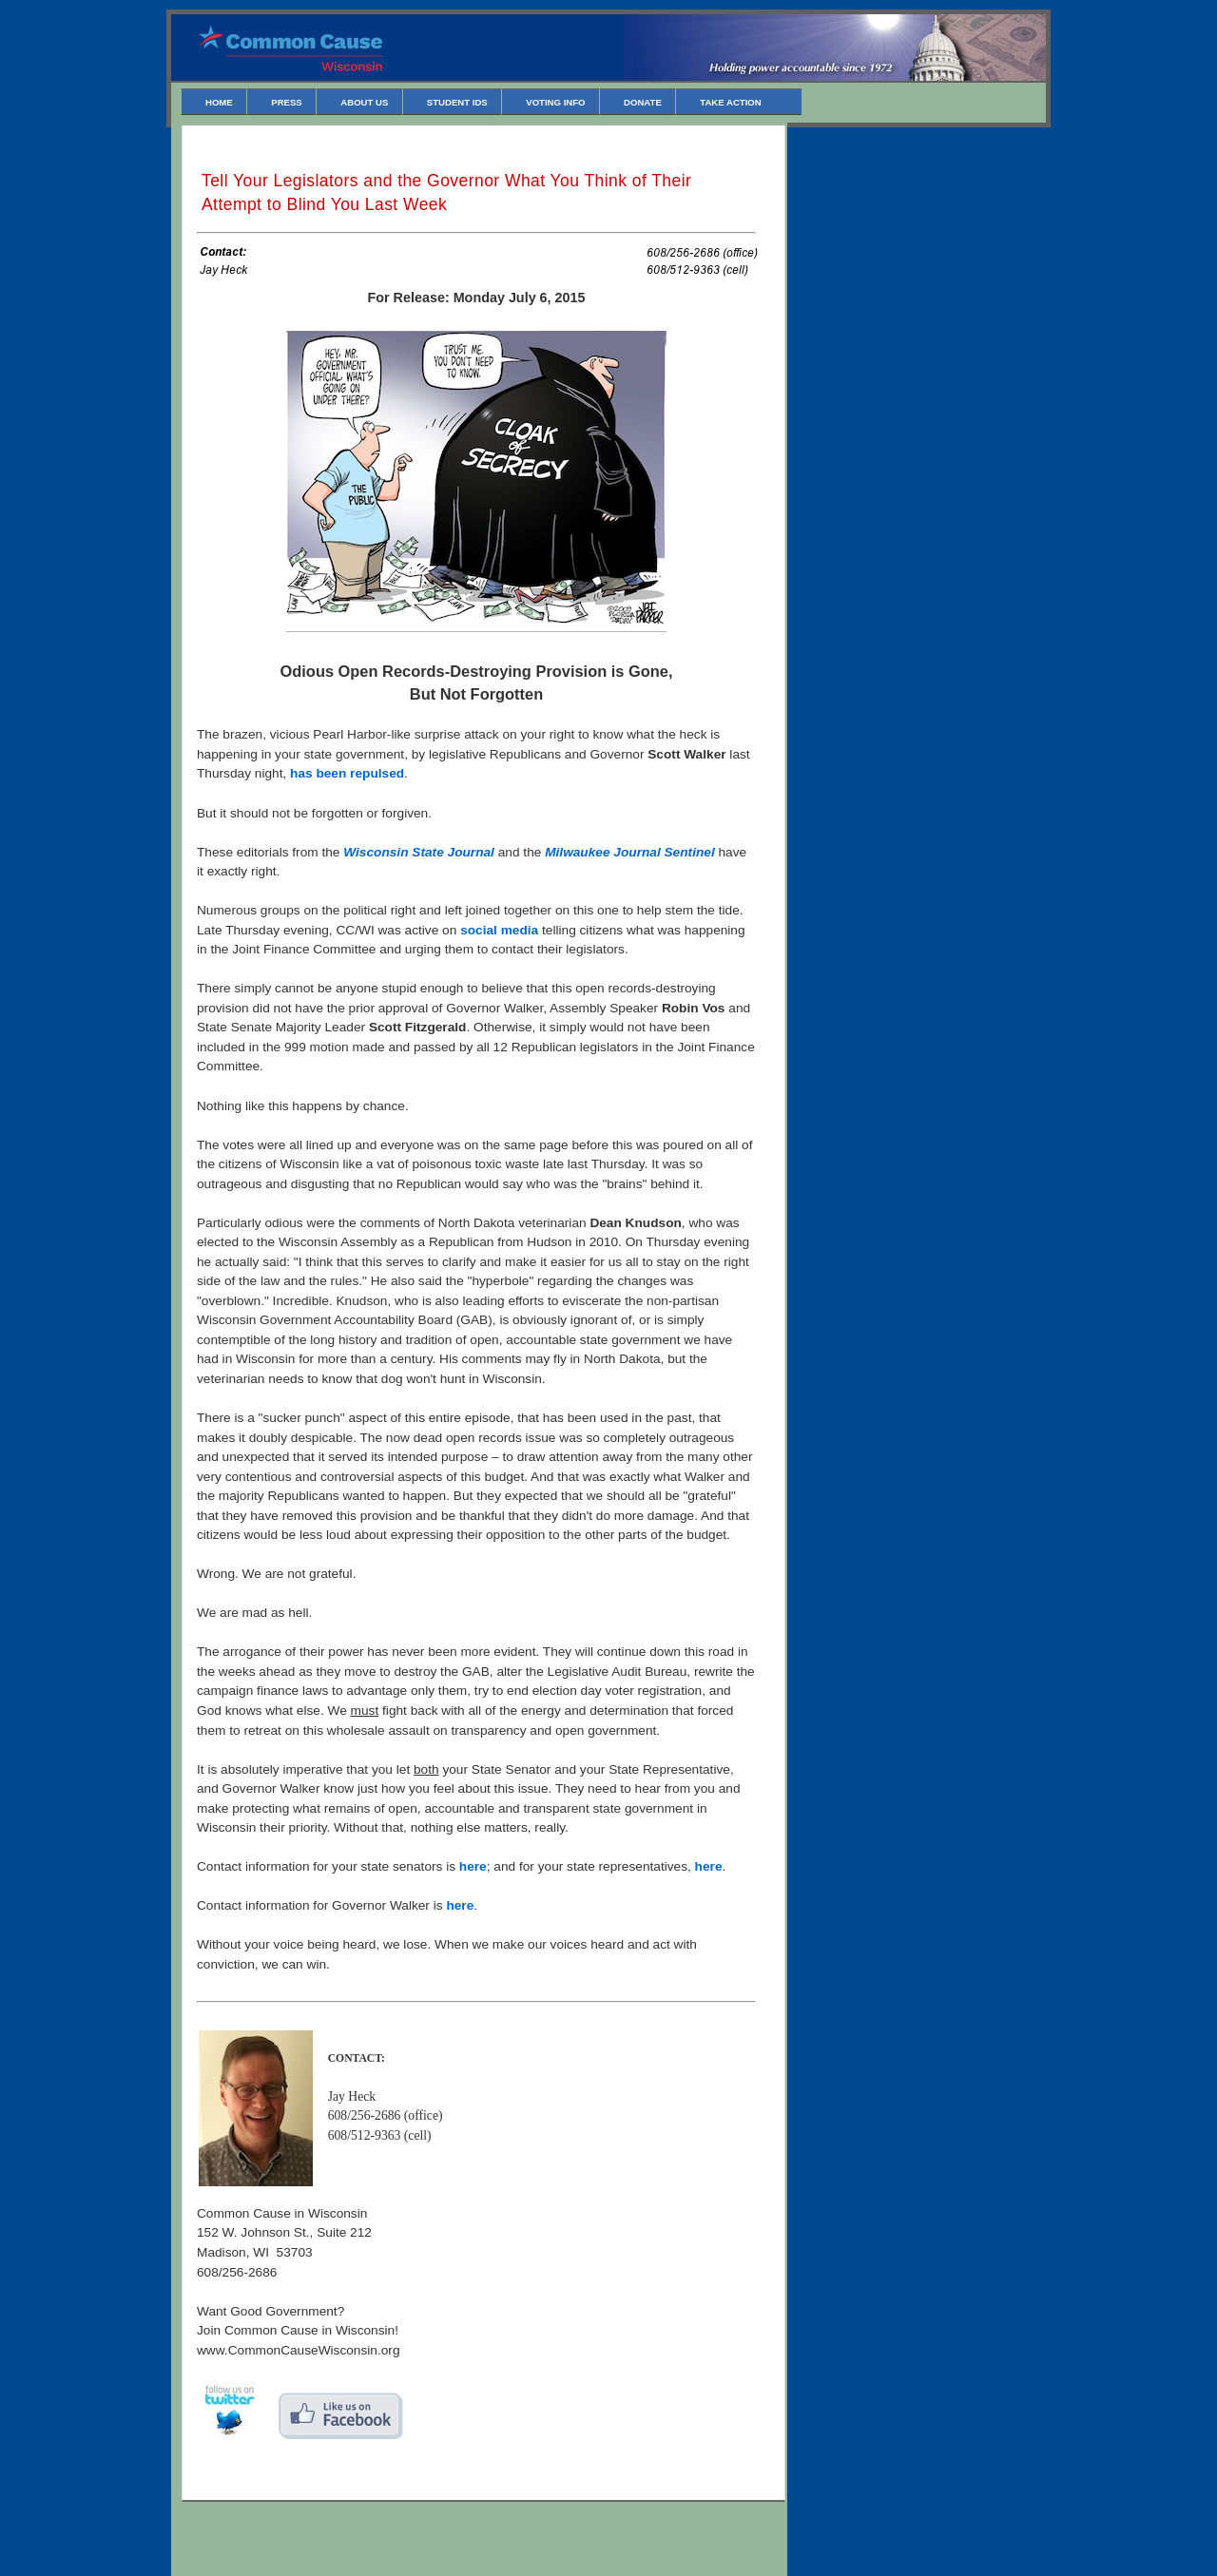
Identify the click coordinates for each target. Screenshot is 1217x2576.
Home (219, 102)
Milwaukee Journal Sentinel (630, 852)
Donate (643, 102)
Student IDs (457, 102)
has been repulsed (347, 773)
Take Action (730, 102)
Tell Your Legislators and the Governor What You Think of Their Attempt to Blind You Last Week (446, 192)
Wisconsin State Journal (418, 852)
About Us (364, 102)
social (478, 930)
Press (286, 102)
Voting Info (555, 102)
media (520, 930)
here (473, 1866)
